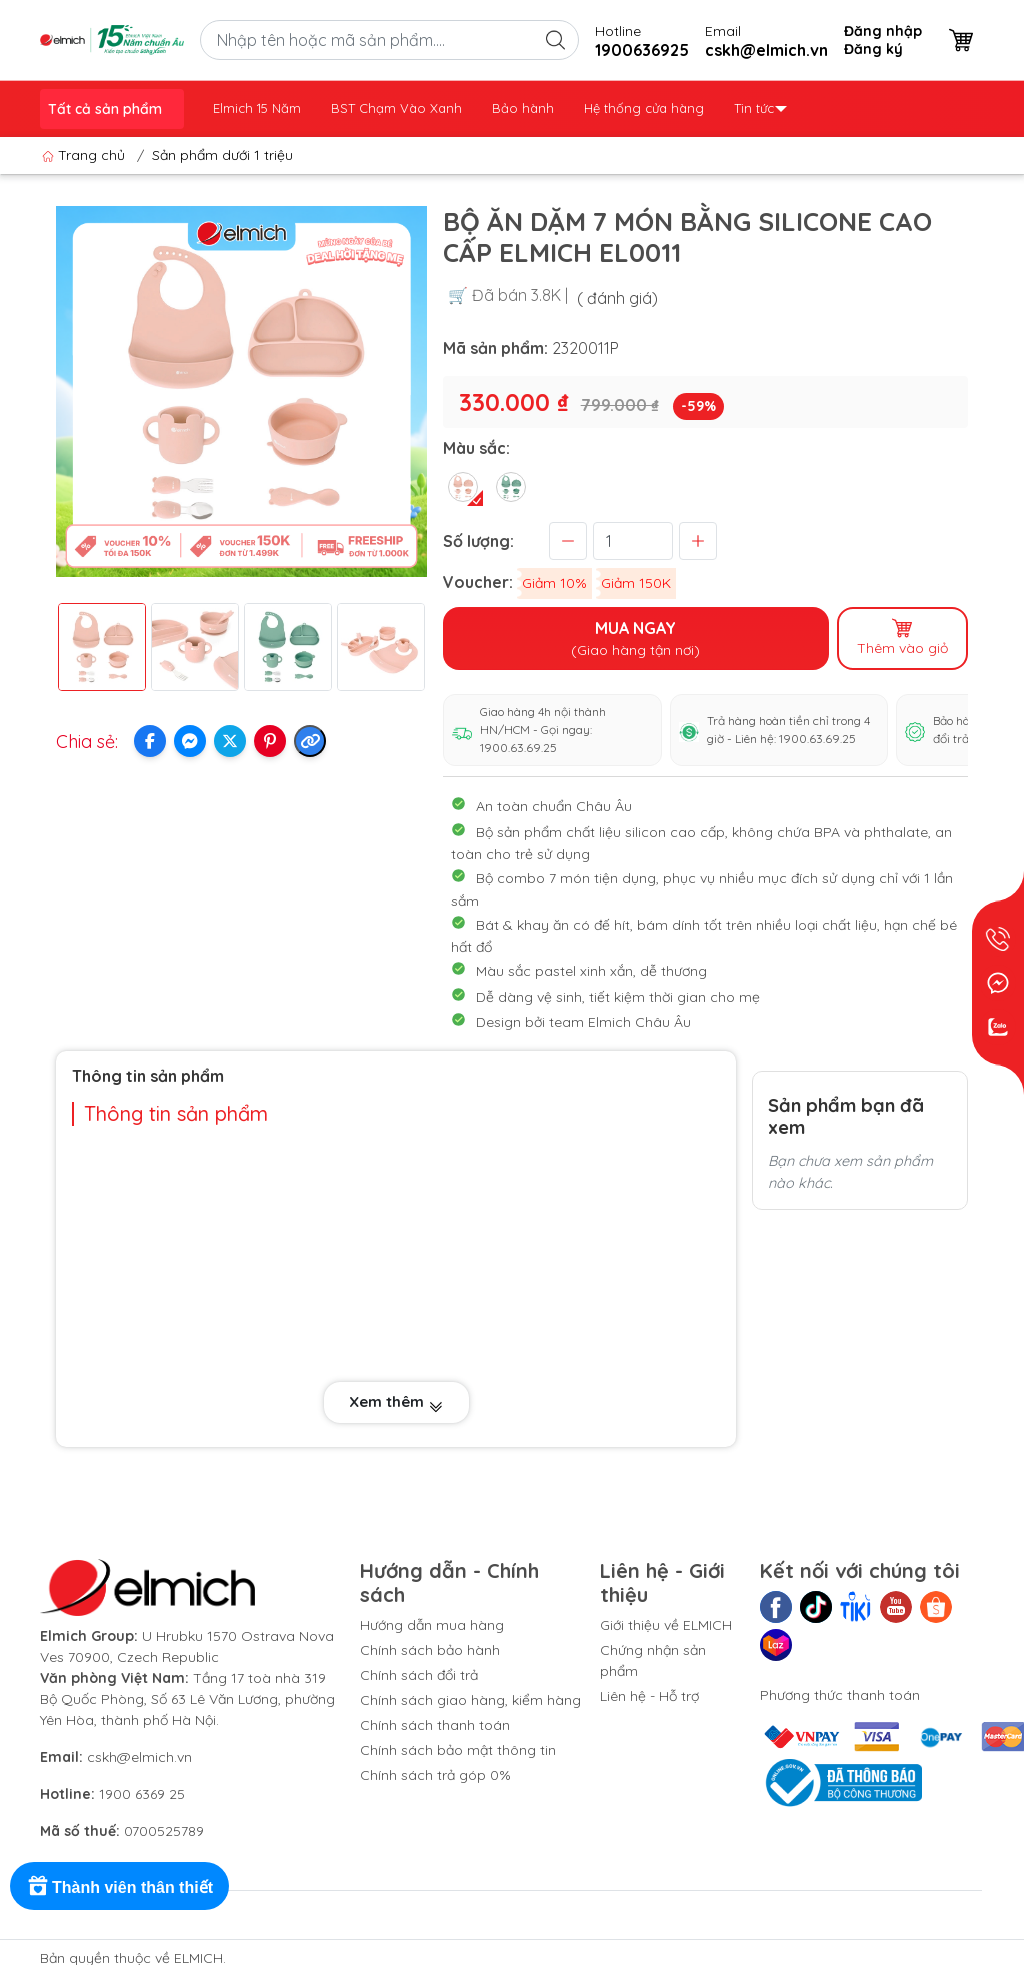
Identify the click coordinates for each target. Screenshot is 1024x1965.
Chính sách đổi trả (419, 1675)
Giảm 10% (554, 583)
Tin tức (760, 108)
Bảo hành (523, 108)
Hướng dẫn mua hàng (432, 1625)
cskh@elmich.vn (139, 1757)
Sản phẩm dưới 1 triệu (222, 155)
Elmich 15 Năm (257, 108)
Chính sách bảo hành (430, 1650)
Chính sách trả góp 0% (435, 1775)
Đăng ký (873, 49)
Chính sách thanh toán (435, 1725)
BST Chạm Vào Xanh (396, 108)
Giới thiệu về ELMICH (666, 1625)
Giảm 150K (636, 583)
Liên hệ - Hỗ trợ (649, 1696)
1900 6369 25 (142, 1794)
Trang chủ (85, 155)
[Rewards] (119, 1886)
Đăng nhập (883, 31)
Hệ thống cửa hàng (644, 108)
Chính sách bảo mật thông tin (458, 1750)
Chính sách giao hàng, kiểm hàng (470, 1700)
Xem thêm (396, 1401)
